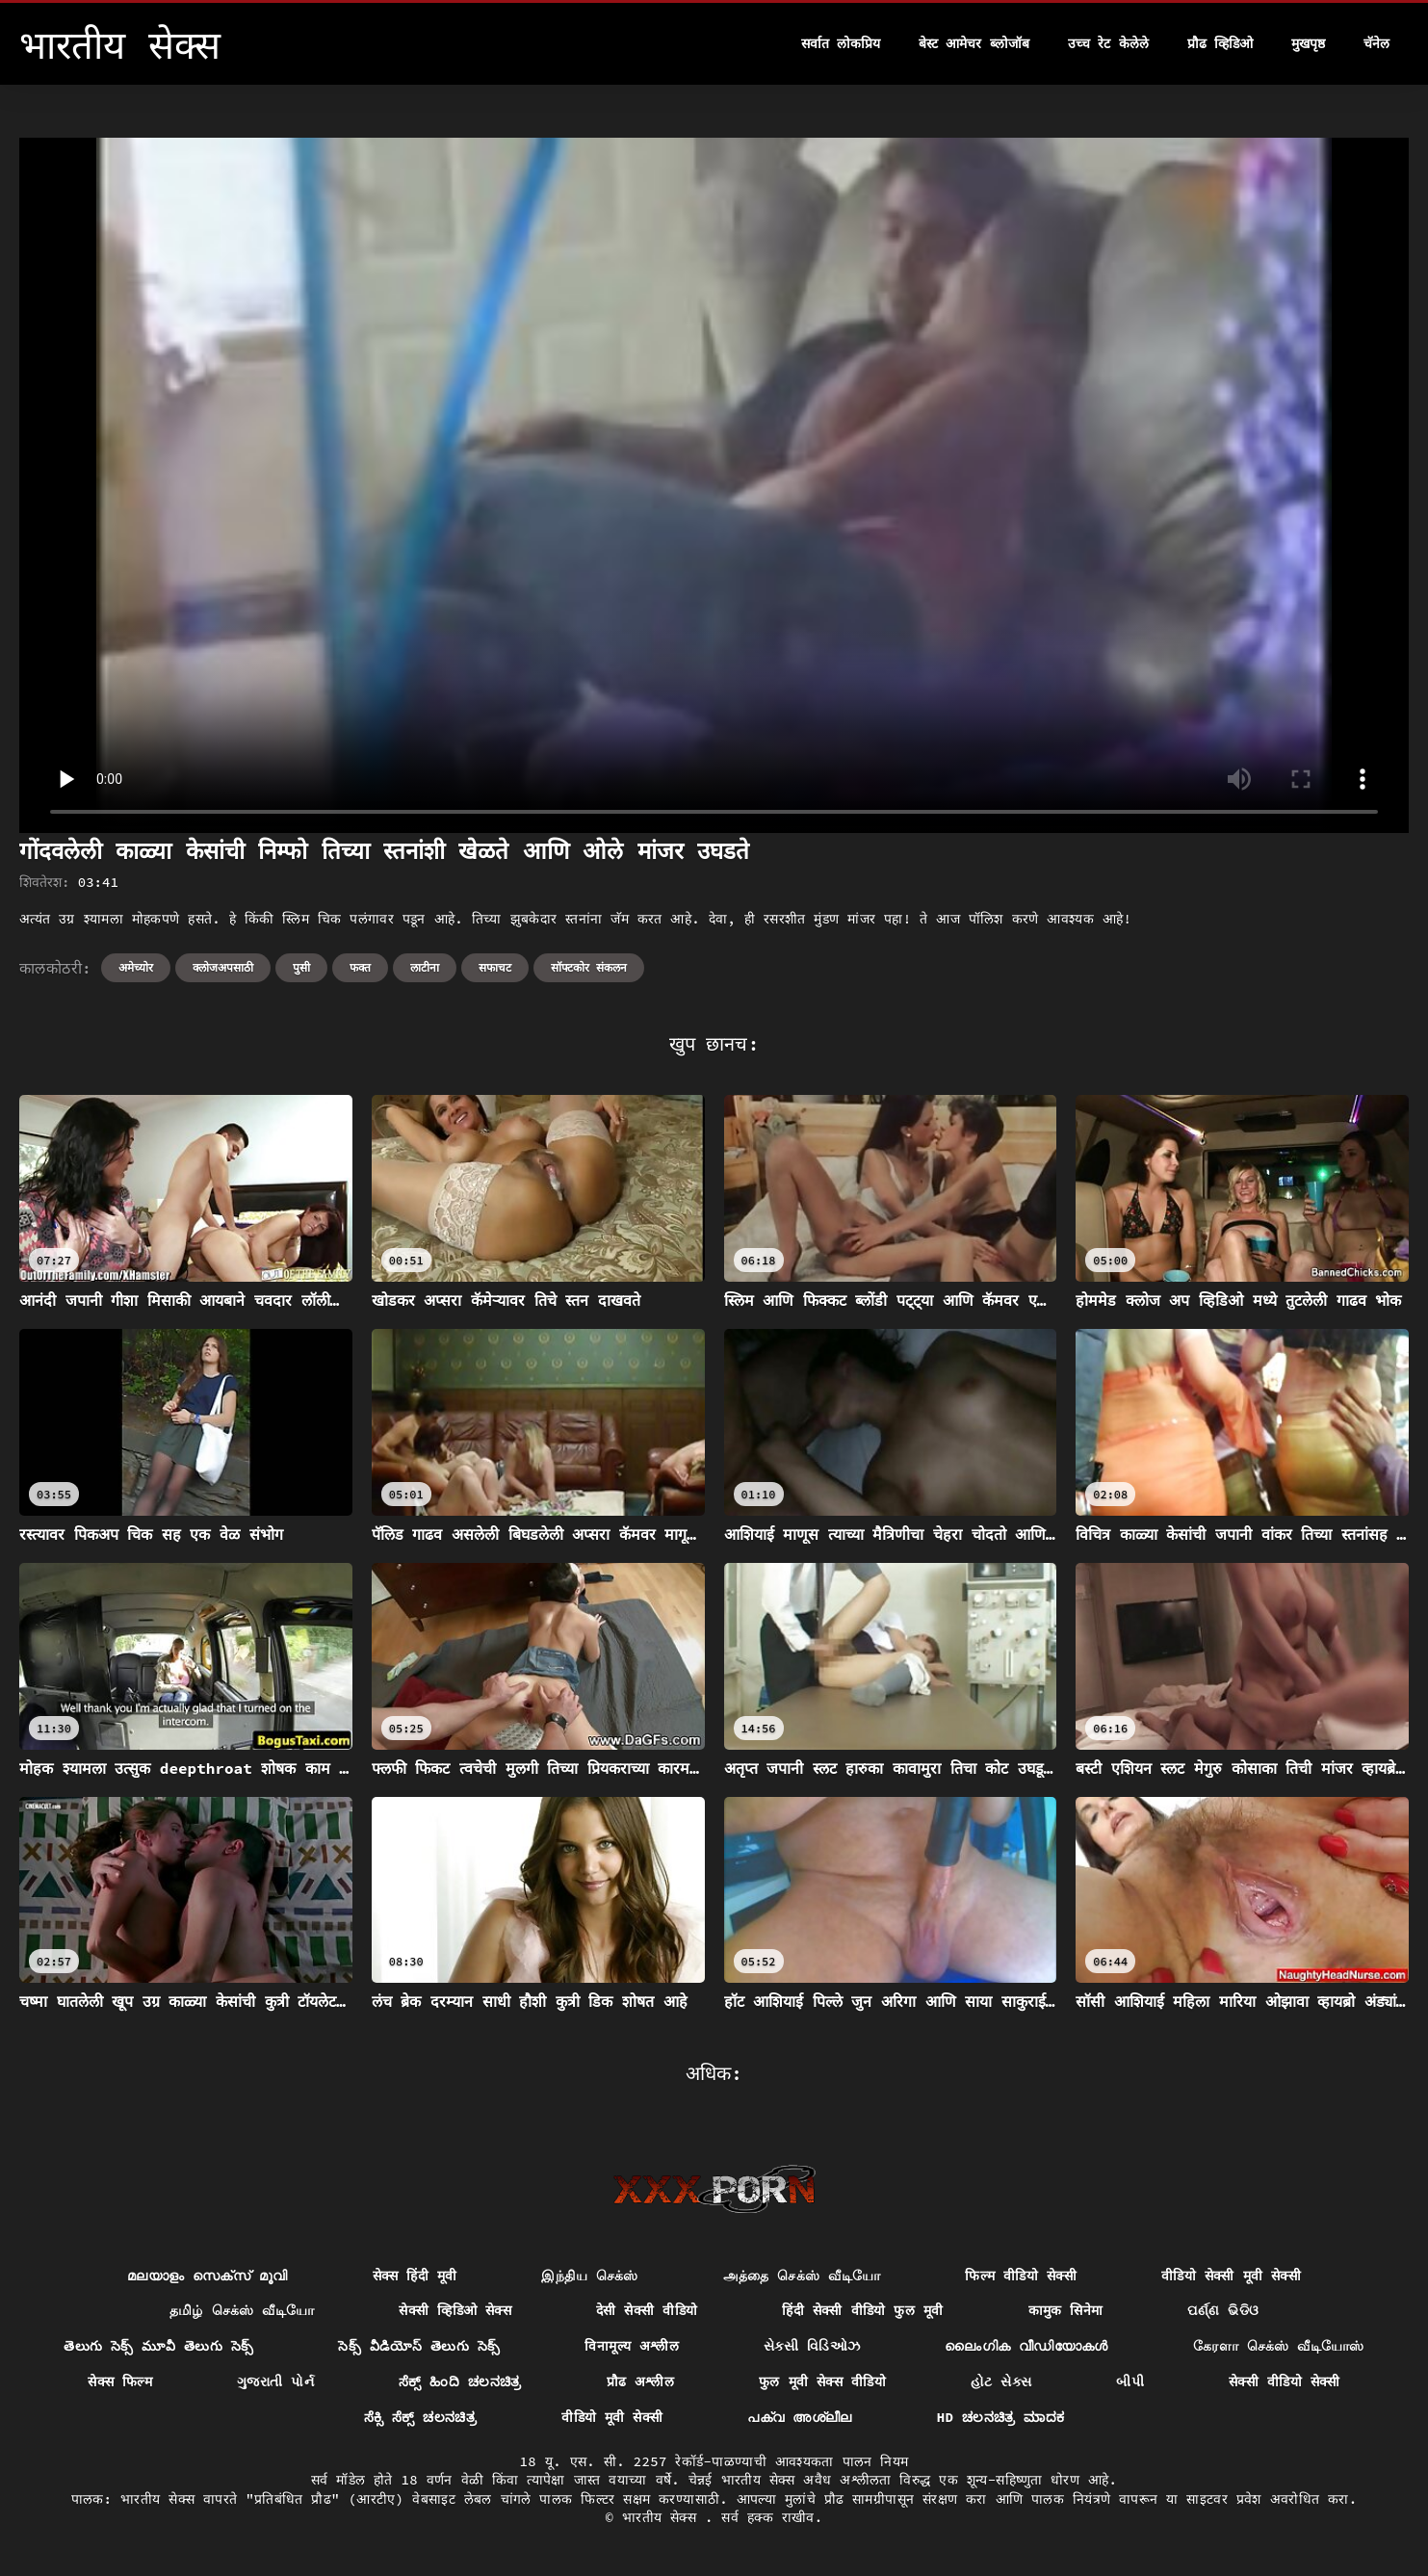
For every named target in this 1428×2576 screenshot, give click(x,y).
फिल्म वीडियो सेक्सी (1021, 2275)
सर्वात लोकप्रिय (840, 43)
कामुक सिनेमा (1065, 2310)
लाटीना (424, 967)
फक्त (360, 967)
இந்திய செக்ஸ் (589, 2275)
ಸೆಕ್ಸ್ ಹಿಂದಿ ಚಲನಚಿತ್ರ (460, 2381)
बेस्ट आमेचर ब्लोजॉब (974, 43)
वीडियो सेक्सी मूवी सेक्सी (1231, 2275)
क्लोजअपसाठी (223, 967)
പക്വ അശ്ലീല (799, 2417)
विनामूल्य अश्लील (631, 2346)
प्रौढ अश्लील (641, 2381)
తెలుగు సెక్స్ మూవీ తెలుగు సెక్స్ (158, 2346)
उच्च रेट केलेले (1108, 43)
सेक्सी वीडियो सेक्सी (1284, 2381)
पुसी (301, 967)
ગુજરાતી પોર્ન (275, 2381)
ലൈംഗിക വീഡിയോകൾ (1026, 2346)
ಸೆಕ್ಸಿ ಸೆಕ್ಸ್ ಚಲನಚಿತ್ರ (421, 2417)
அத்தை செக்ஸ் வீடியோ (802, 2275)
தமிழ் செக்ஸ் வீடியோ (242, 2310)
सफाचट (495, 967)
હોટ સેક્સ (1001, 2381)
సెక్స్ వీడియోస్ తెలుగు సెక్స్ (419, 2346)
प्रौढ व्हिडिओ (1220, 43)
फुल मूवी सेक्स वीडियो (822, 2381)
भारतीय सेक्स (663, 2517)
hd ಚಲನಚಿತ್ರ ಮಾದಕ (1001, 2417)
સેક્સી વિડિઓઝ (812, 2346)
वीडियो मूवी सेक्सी (611, 2417)
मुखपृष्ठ (1308, 43)
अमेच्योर (135, 967)
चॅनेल (1376, 43)
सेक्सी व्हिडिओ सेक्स (455, 2310)
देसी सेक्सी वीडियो (646, 2310)
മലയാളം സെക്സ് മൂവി (207, 2275)
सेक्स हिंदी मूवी (415, 2275)
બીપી (1130, 2381)
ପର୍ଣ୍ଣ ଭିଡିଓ (1223, 2310)
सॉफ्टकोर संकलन (589, 967)
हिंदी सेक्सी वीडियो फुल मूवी (862, 2310)
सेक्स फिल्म (120, 2381)
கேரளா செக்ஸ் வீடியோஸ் (1278, 2346)
